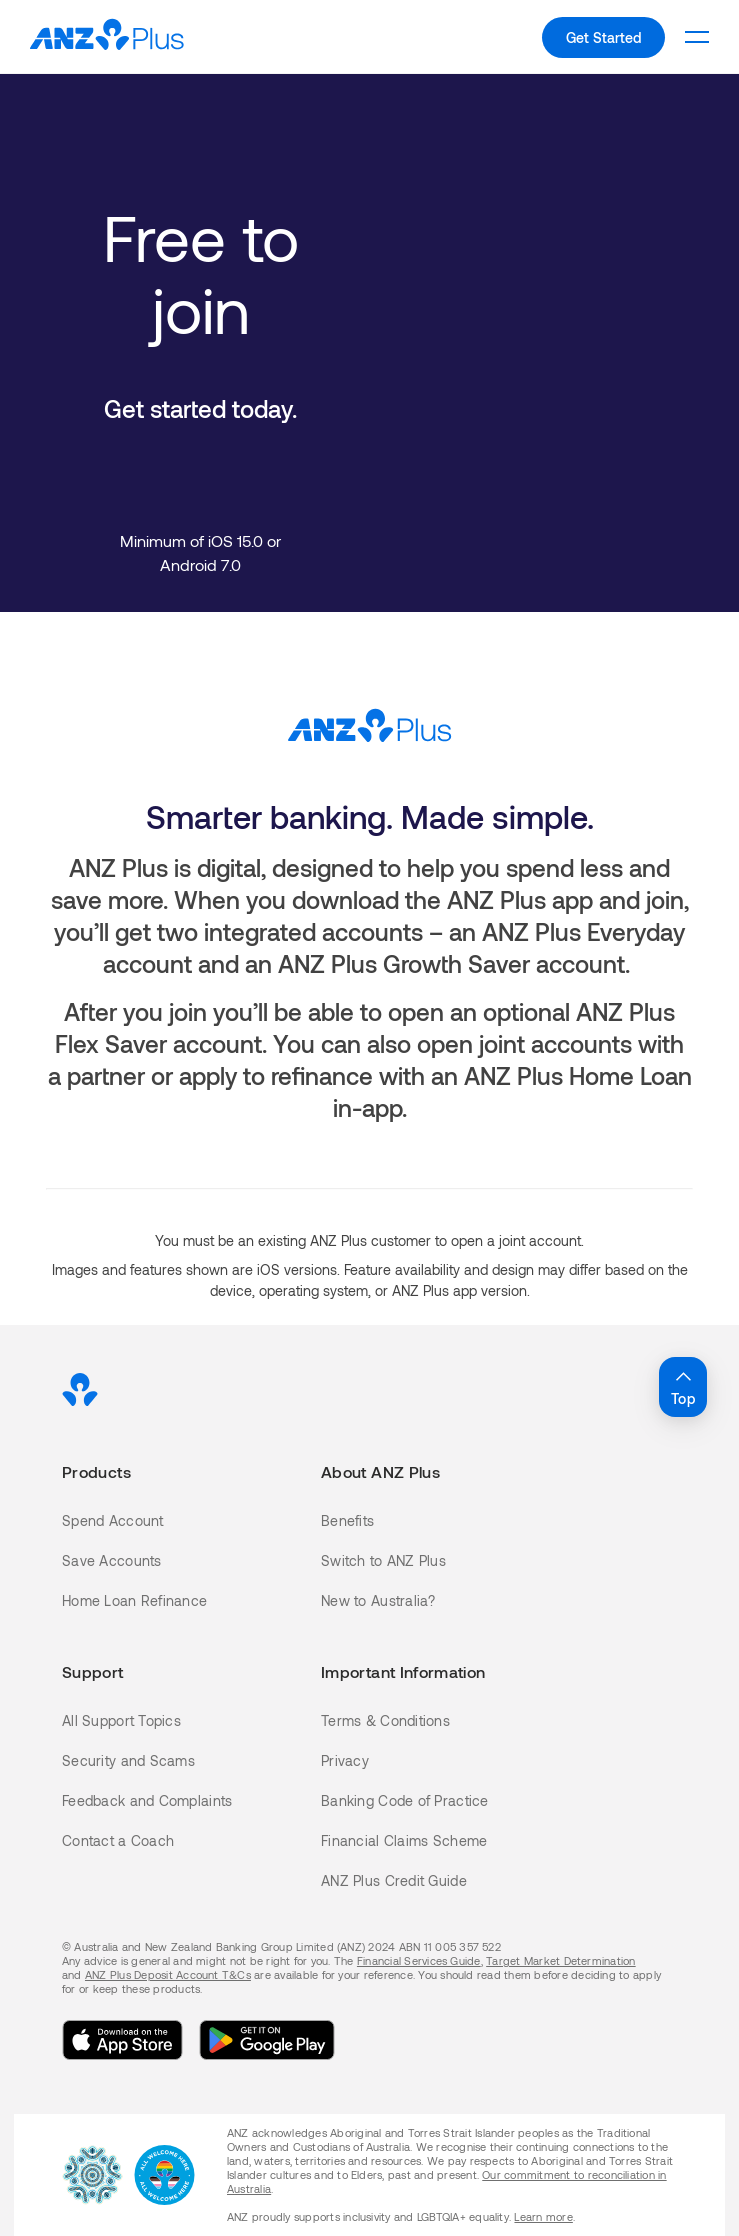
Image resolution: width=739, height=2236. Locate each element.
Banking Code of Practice (405, 1800)
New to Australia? (378, 1600)
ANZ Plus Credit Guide (394, 1880)
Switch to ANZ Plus (383, 1560)
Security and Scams (128, 1760)
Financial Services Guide (419, 1960)
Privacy (345, 1760)
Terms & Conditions (385, 1720)
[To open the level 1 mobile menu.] (697, 37)
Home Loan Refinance (134, 1600)
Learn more (543, 2216)
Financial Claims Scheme (404, 1840)
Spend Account (113, 1520)
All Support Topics (121, 1720)
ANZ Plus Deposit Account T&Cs (168, 1974)
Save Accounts (112, 1560)
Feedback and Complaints (147, 1800)
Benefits (347, 1520)
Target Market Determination (560, 1960)
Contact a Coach (118, 1840)
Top (683, 1386)
